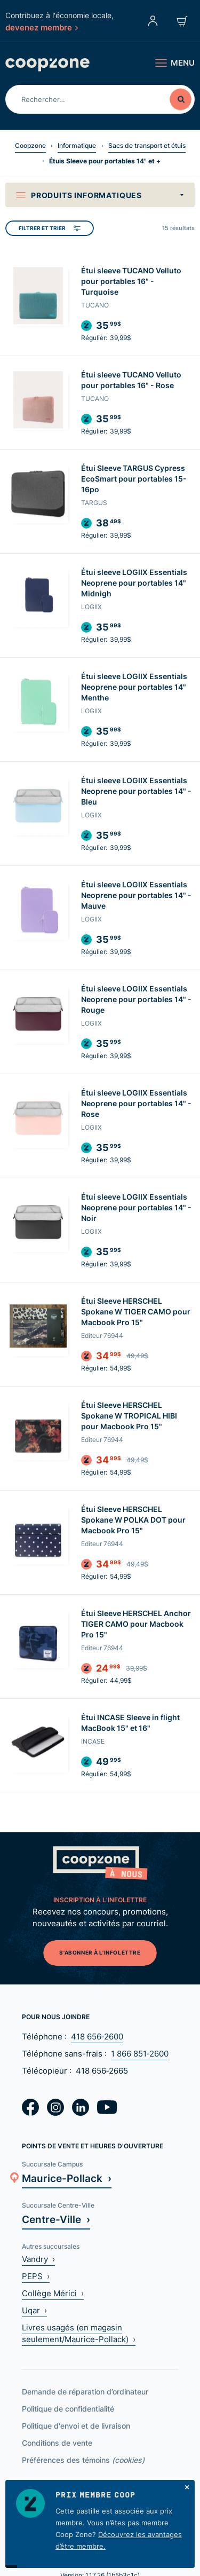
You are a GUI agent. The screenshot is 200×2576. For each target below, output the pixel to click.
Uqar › (34, 2310)
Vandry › (38, 2259)
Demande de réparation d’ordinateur (85, 2391)
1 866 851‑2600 (140, 2053)
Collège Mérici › (53, 2293)
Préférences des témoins (83, 2460)
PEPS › (36, 2276)
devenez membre (41, 27)
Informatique (77, 145)
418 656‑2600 (97, 2036)
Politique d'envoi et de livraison (76, 2426)
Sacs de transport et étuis (147, 145)
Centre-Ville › (56, 2219)
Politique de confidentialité (68, 2409)
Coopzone (30, 145)
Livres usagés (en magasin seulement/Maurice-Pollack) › (78, 2333)
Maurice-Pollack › (66, 2178)
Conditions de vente (57, 2443)
